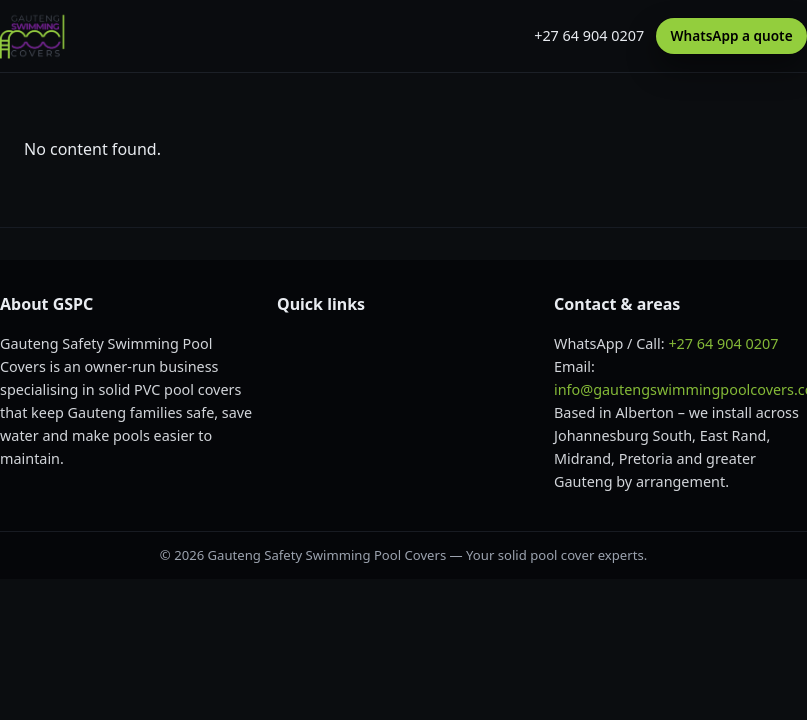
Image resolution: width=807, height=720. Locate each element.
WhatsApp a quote (732, 35)
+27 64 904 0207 (589, 35)
